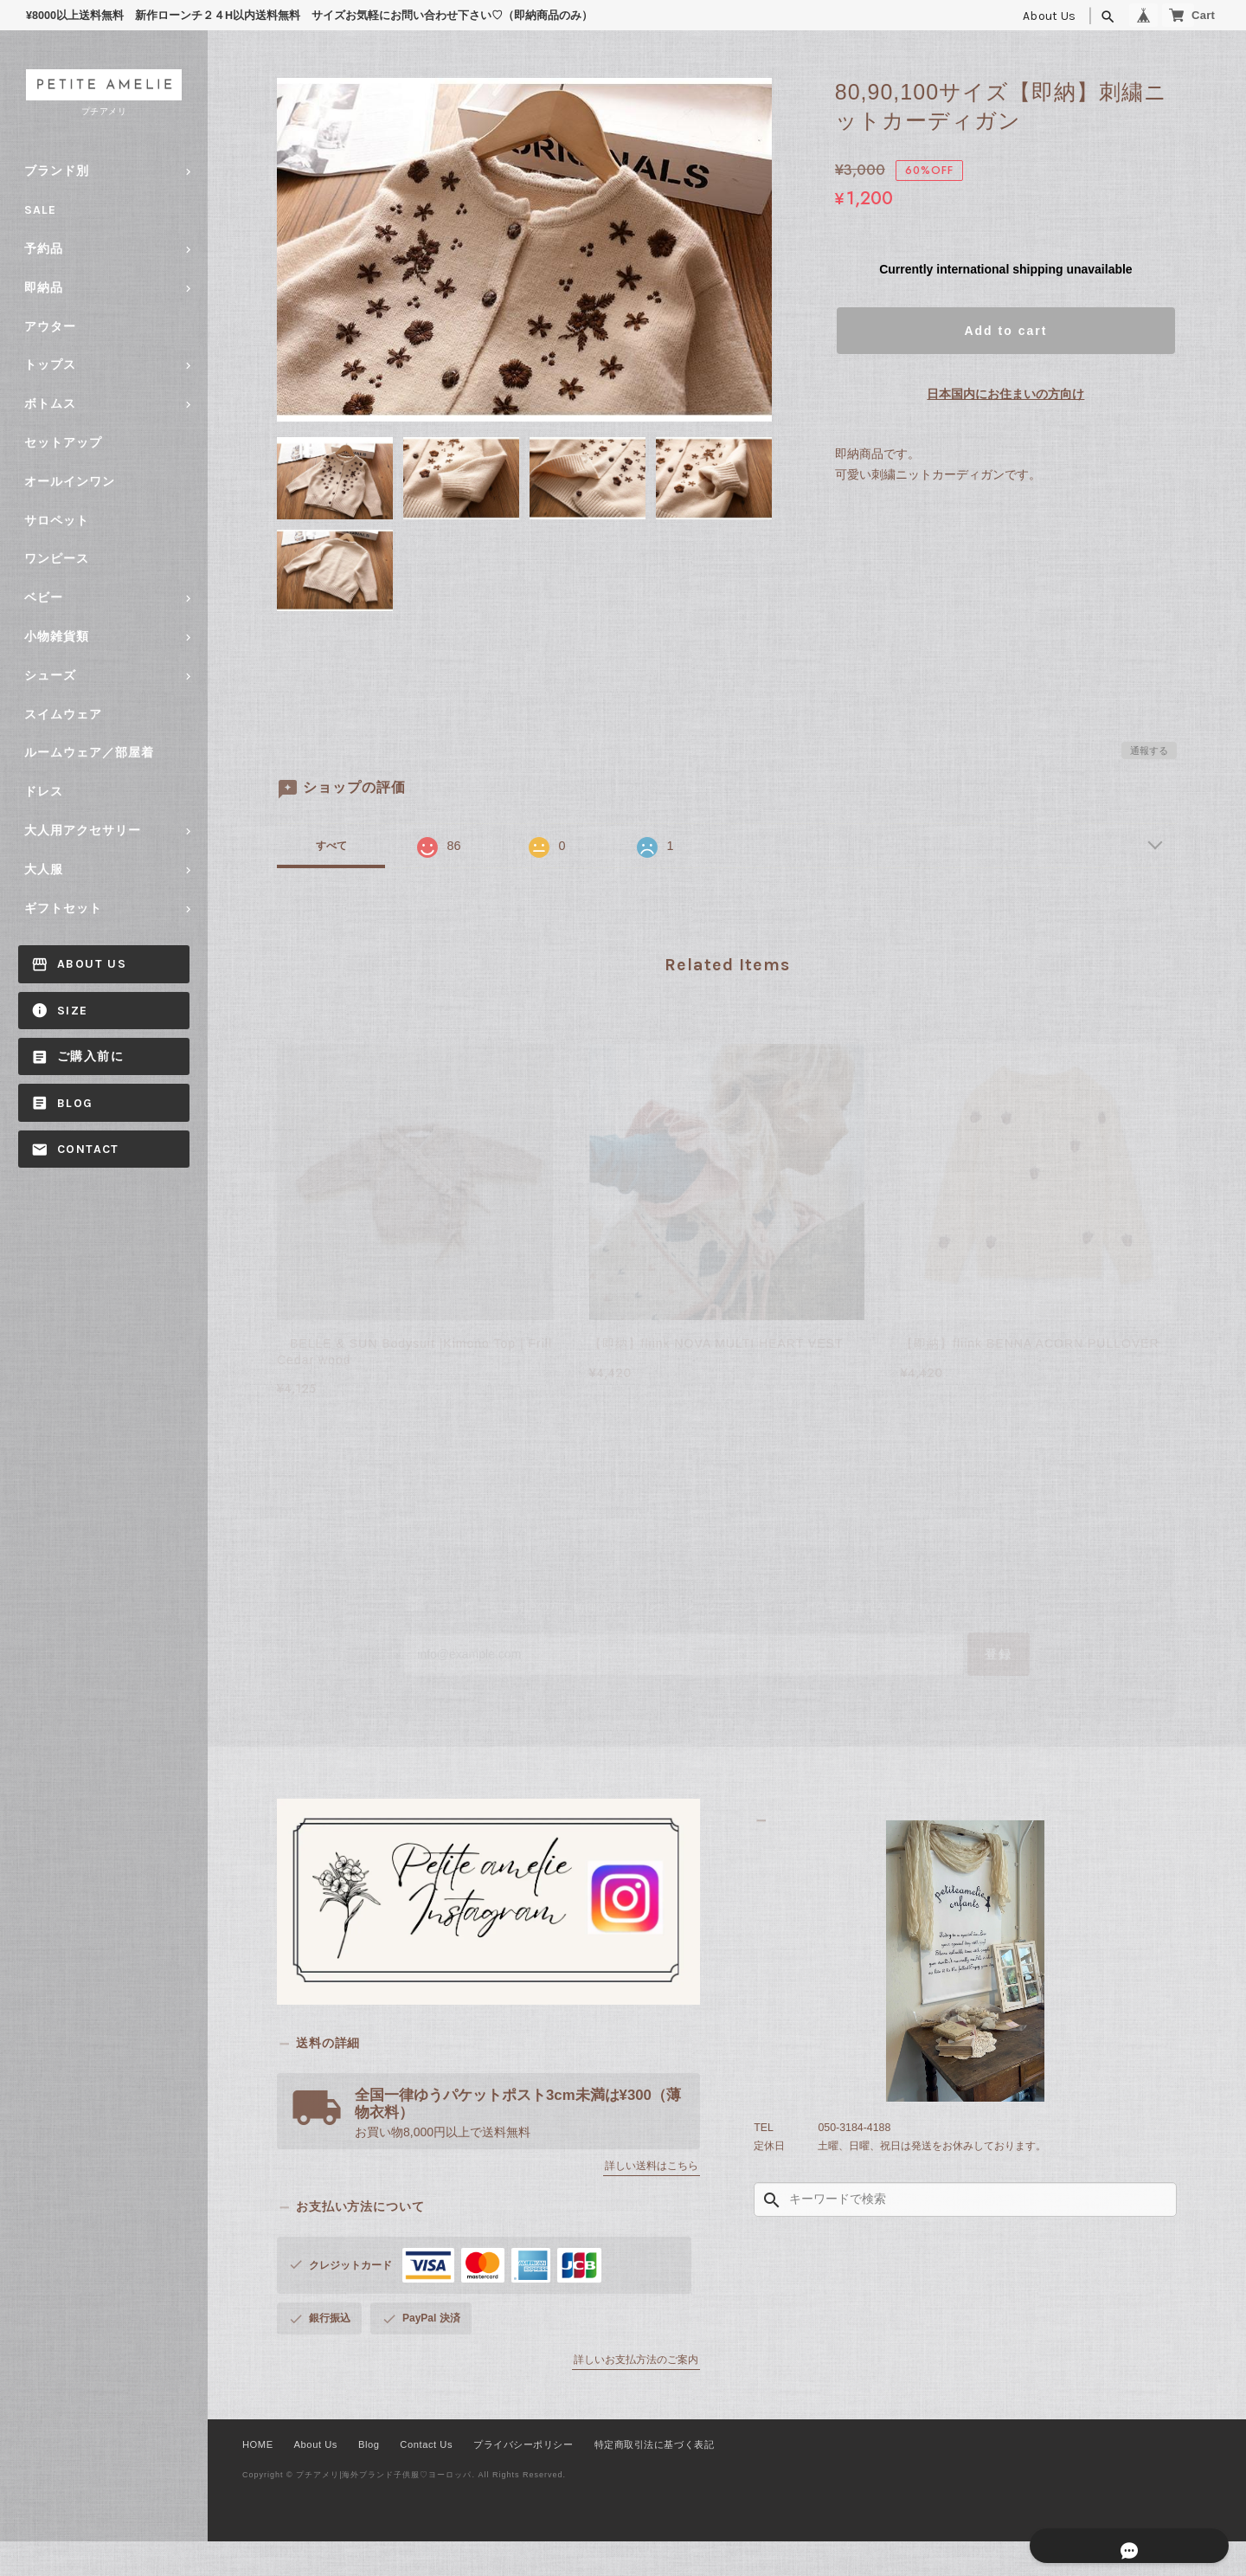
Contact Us (419, 2479)
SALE (40, 210)
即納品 (43, 287)
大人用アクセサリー (82, 830)
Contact (88, 1149)
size (72, 1010)
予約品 (43, 249)
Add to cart (1005, 331)
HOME (257, 2479)
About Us (1010, 16)
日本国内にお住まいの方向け (1005, 394)
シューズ (50, 675)
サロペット (56, 520)
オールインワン (69, 481)
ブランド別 (56, 171)
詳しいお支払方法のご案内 (636, 2394)
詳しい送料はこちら (651, 2200)
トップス (50, 364)
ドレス (43, 791)
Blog (75, 1103)
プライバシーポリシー (514, 2479)
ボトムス (50, 403)
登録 (945, 1681)
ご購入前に (90, 1056)
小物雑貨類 (56, 636)
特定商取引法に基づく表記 (644, 2479)
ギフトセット (63, 908)
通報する (1149, 750)
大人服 (43, 869)
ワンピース (56, 558)
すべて (331, 846)
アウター (50, 326)
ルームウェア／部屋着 (89, 752)
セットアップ (63, 442)
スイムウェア (63, 714)
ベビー (43, 597)
